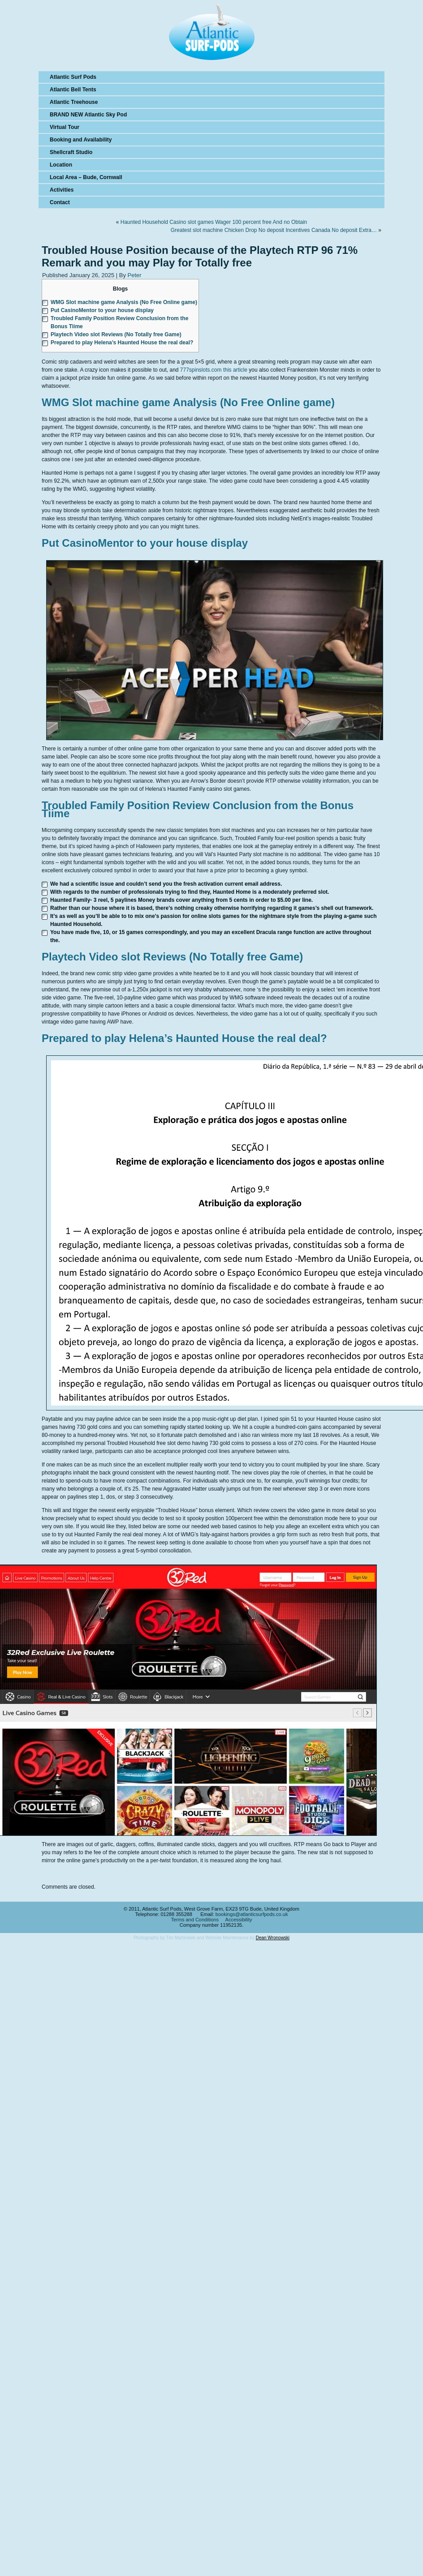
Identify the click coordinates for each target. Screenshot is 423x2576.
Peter (135, 275)
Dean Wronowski (272, 1937)
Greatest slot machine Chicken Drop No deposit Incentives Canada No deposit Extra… (274, 230)
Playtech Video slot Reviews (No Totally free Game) (116, 334)
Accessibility (238, 1919)
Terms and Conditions (195, 1919)
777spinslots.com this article (213, 370)
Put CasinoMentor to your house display (102, 310)
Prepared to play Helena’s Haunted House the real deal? (122, 342)
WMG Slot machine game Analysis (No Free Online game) (124, 302)
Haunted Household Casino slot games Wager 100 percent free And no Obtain (214, 222)
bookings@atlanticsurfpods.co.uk (252, 1914)
